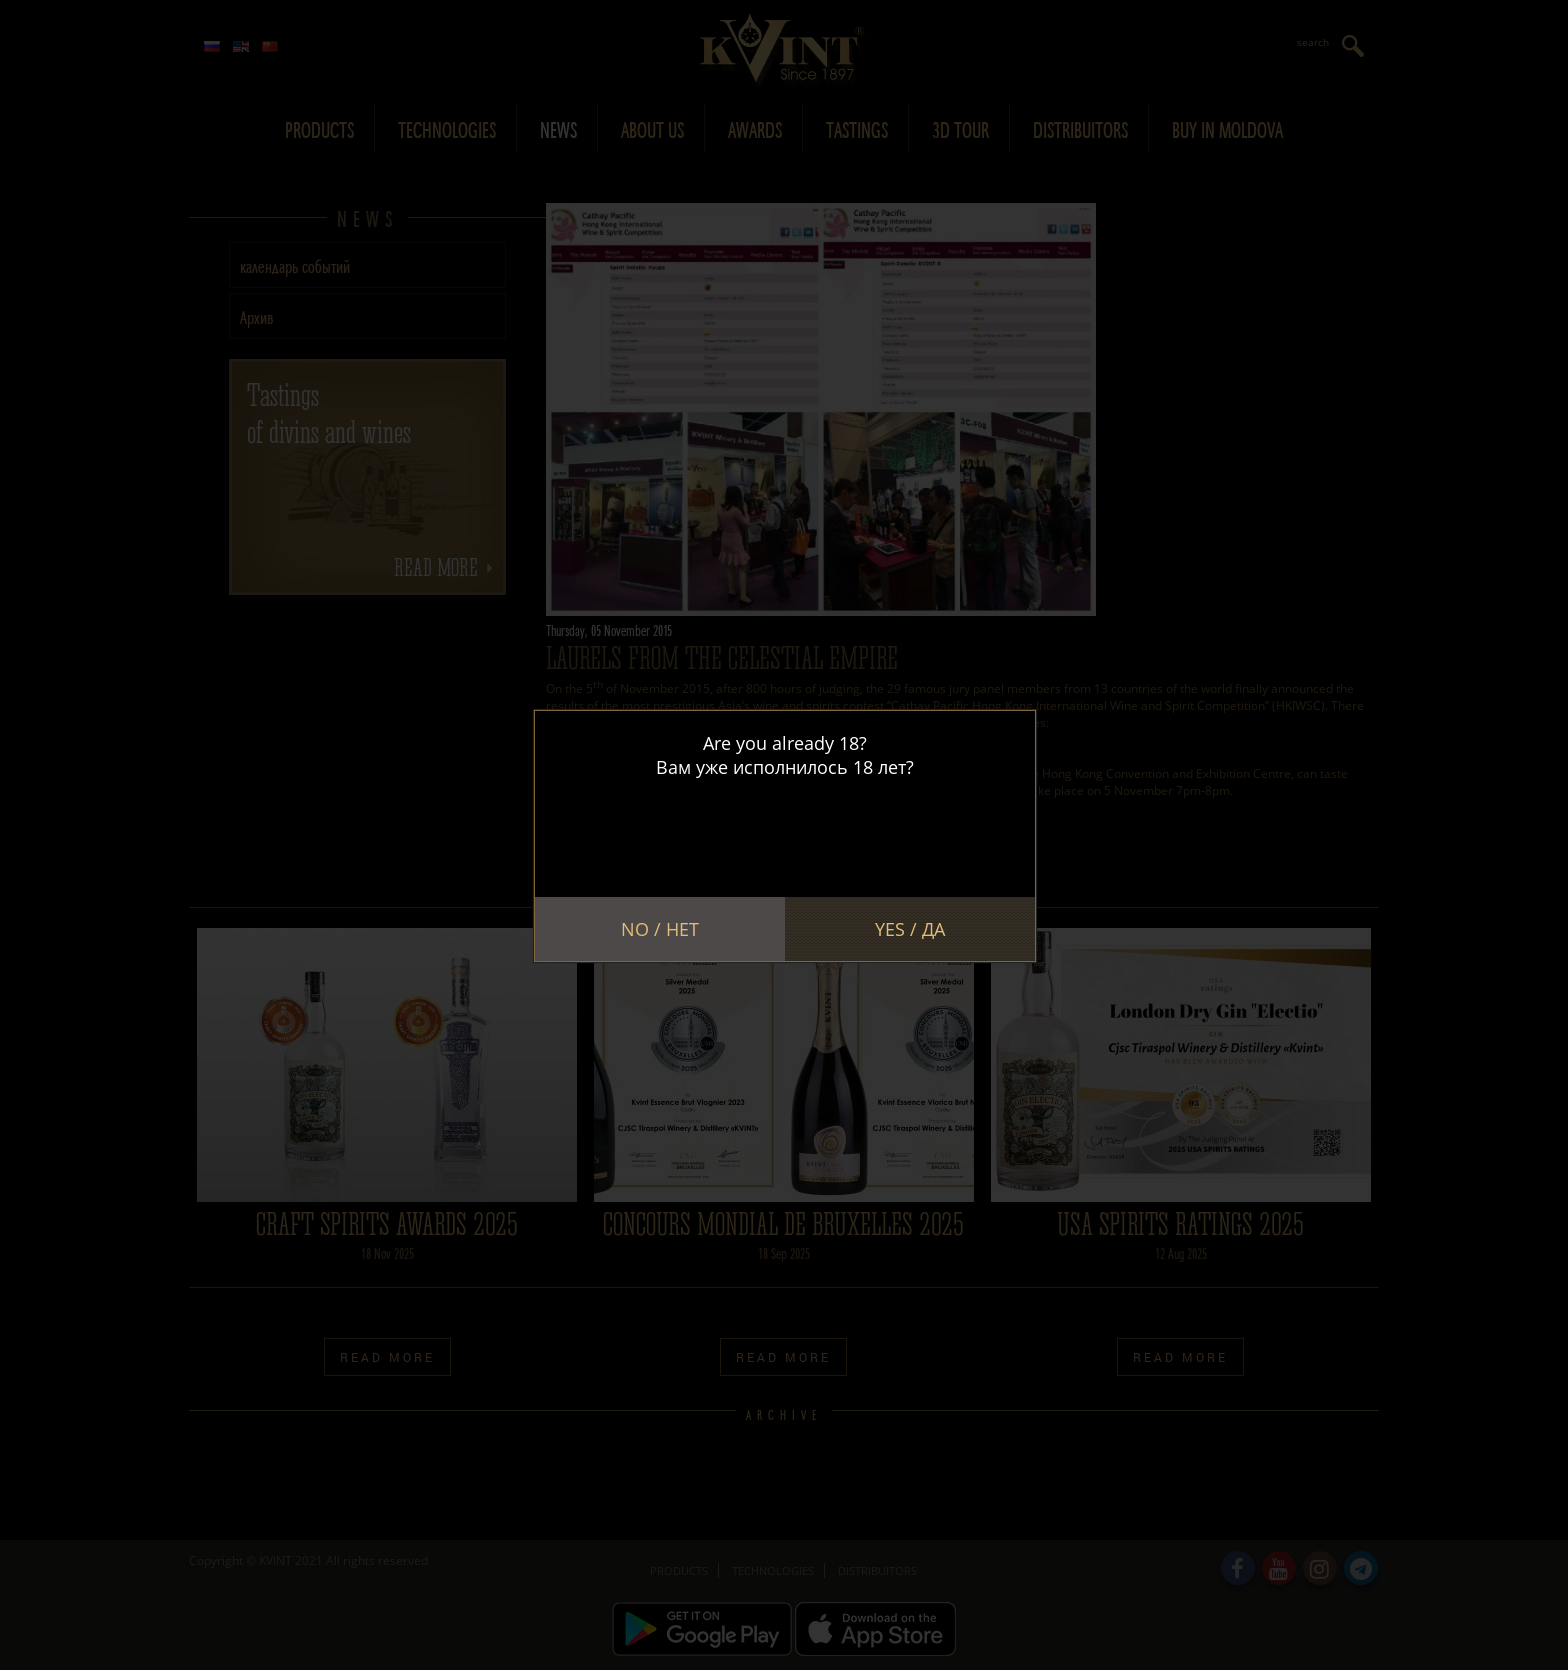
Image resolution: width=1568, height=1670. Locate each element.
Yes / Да (910, 929)
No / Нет (660, 929)
